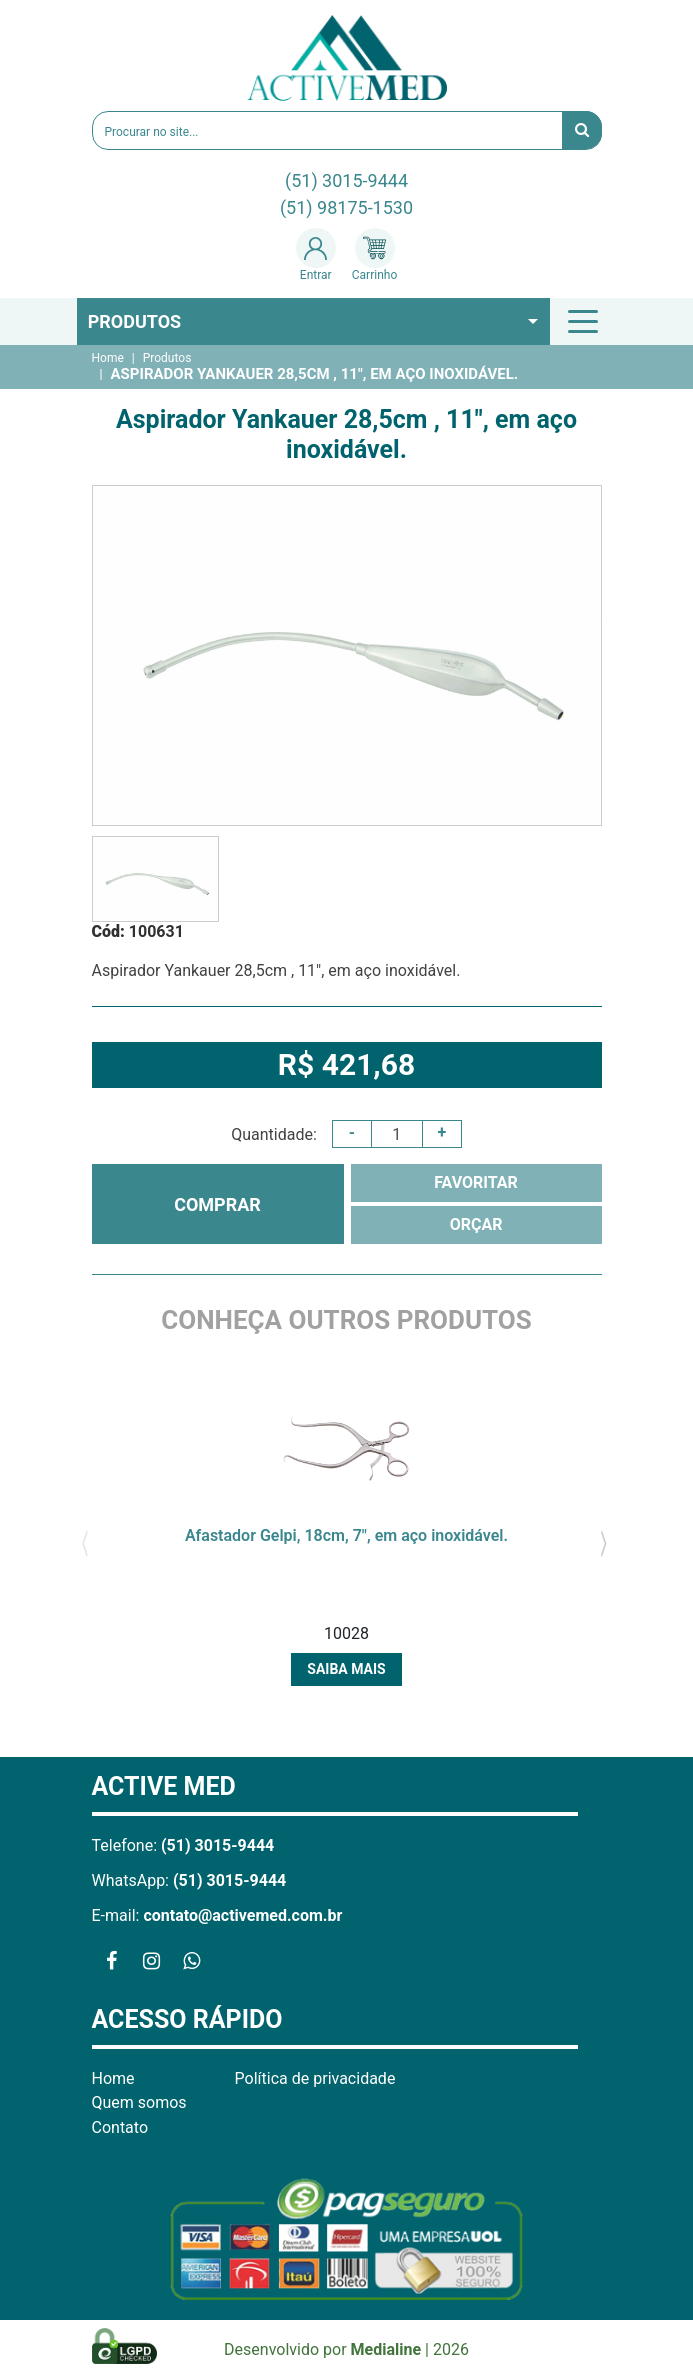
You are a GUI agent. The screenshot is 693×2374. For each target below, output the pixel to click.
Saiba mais (346, 1669)
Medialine (386, 2349)
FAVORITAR (476, 1182)
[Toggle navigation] (586, 321)
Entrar (316, 255)
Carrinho (374, 255)
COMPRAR (217, 1204)
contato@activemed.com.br (242, 1915)
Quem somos (139, 2102)
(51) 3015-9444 (346, 180)
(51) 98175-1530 (346, 207)
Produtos (135, 321)
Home (108, 358)
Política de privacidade (315, 2078)
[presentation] (85, 1541)
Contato (120, 2127)
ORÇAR (476, 1224)
